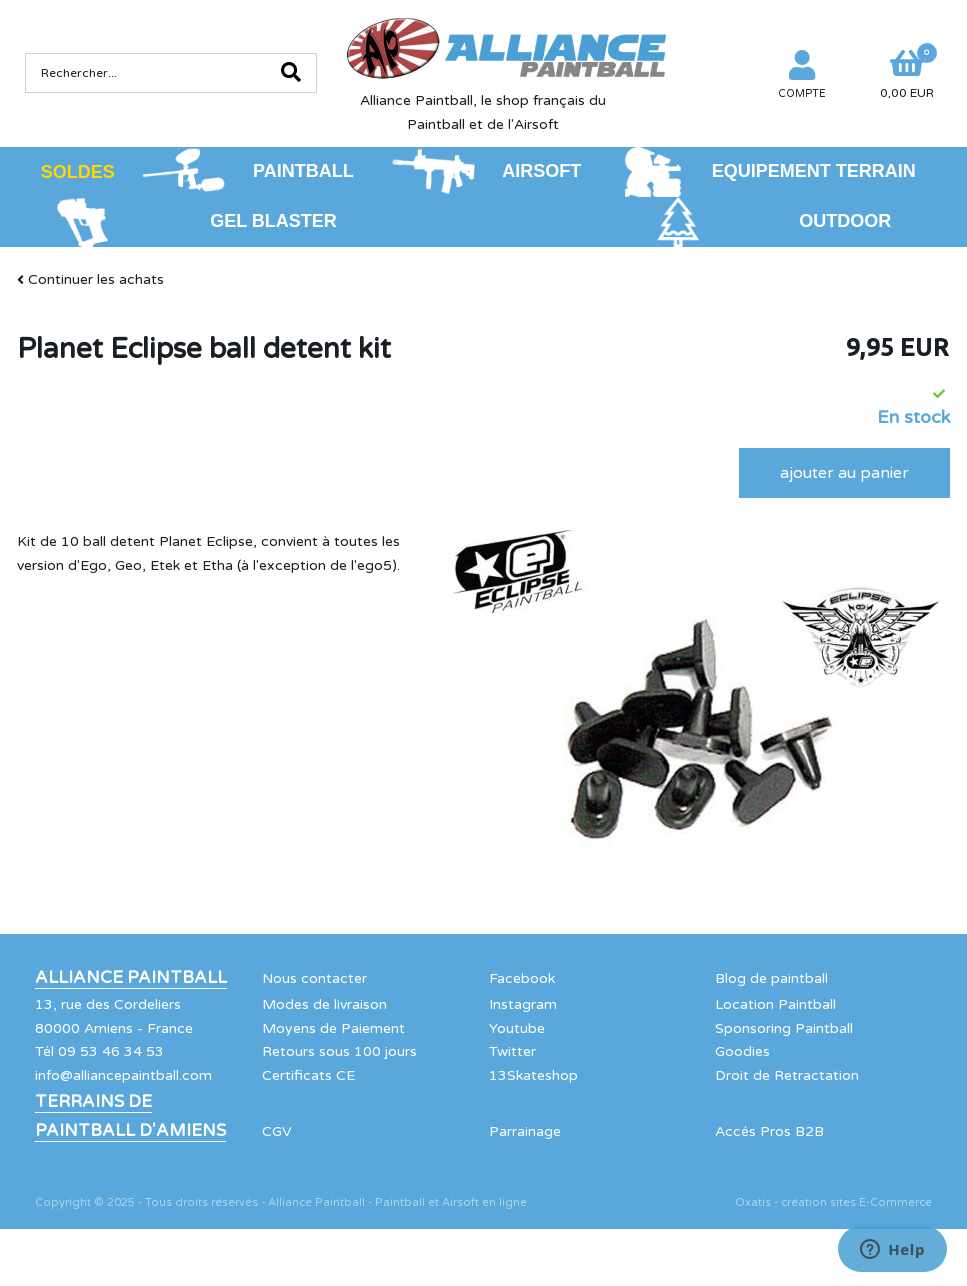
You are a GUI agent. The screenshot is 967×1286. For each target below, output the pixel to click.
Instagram (523, 1004)
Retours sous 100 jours (339, 1051)
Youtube (517, 1028)
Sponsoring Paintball (784, 1028)
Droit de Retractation (787, 1075)
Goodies (742, 1051)
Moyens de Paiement (333, 1028)
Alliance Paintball (131, 978)
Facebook (522, 978)
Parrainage (525, 1131)
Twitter (512, 1051)
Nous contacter (314, 978)
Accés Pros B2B (769, 1131)
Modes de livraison (324, 1004)
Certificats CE (308, 1075)
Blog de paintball (771, 978)
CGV (277, 1131)
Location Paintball (775, 1004)
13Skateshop (533, 1075)
